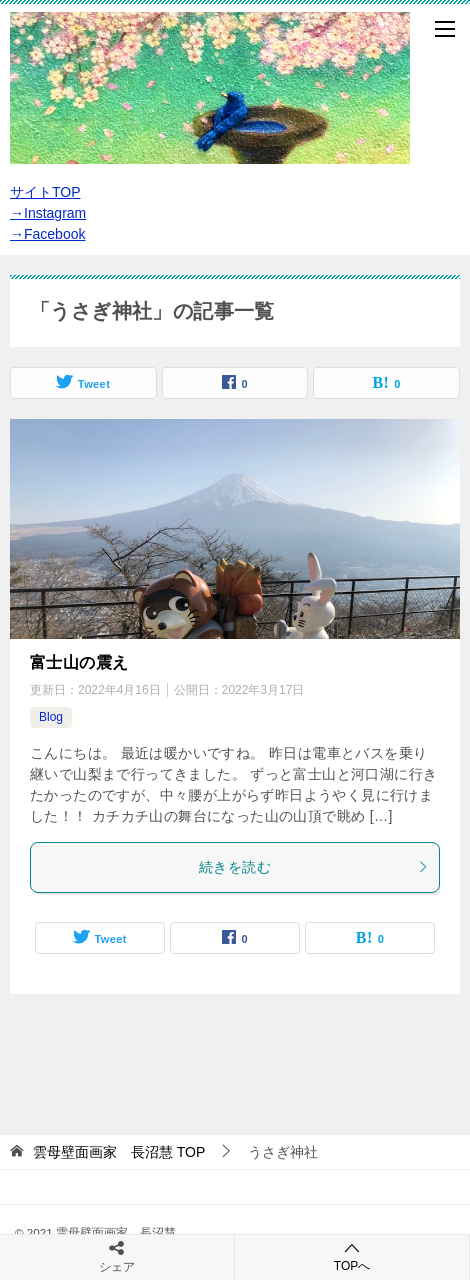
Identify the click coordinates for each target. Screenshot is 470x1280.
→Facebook (47, 234)
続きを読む (314, 867)
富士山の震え (79, 662)
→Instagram (48, 213)
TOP (119, 1152)
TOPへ (352, 1256)
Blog (51, 717)
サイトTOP (45, 192)
